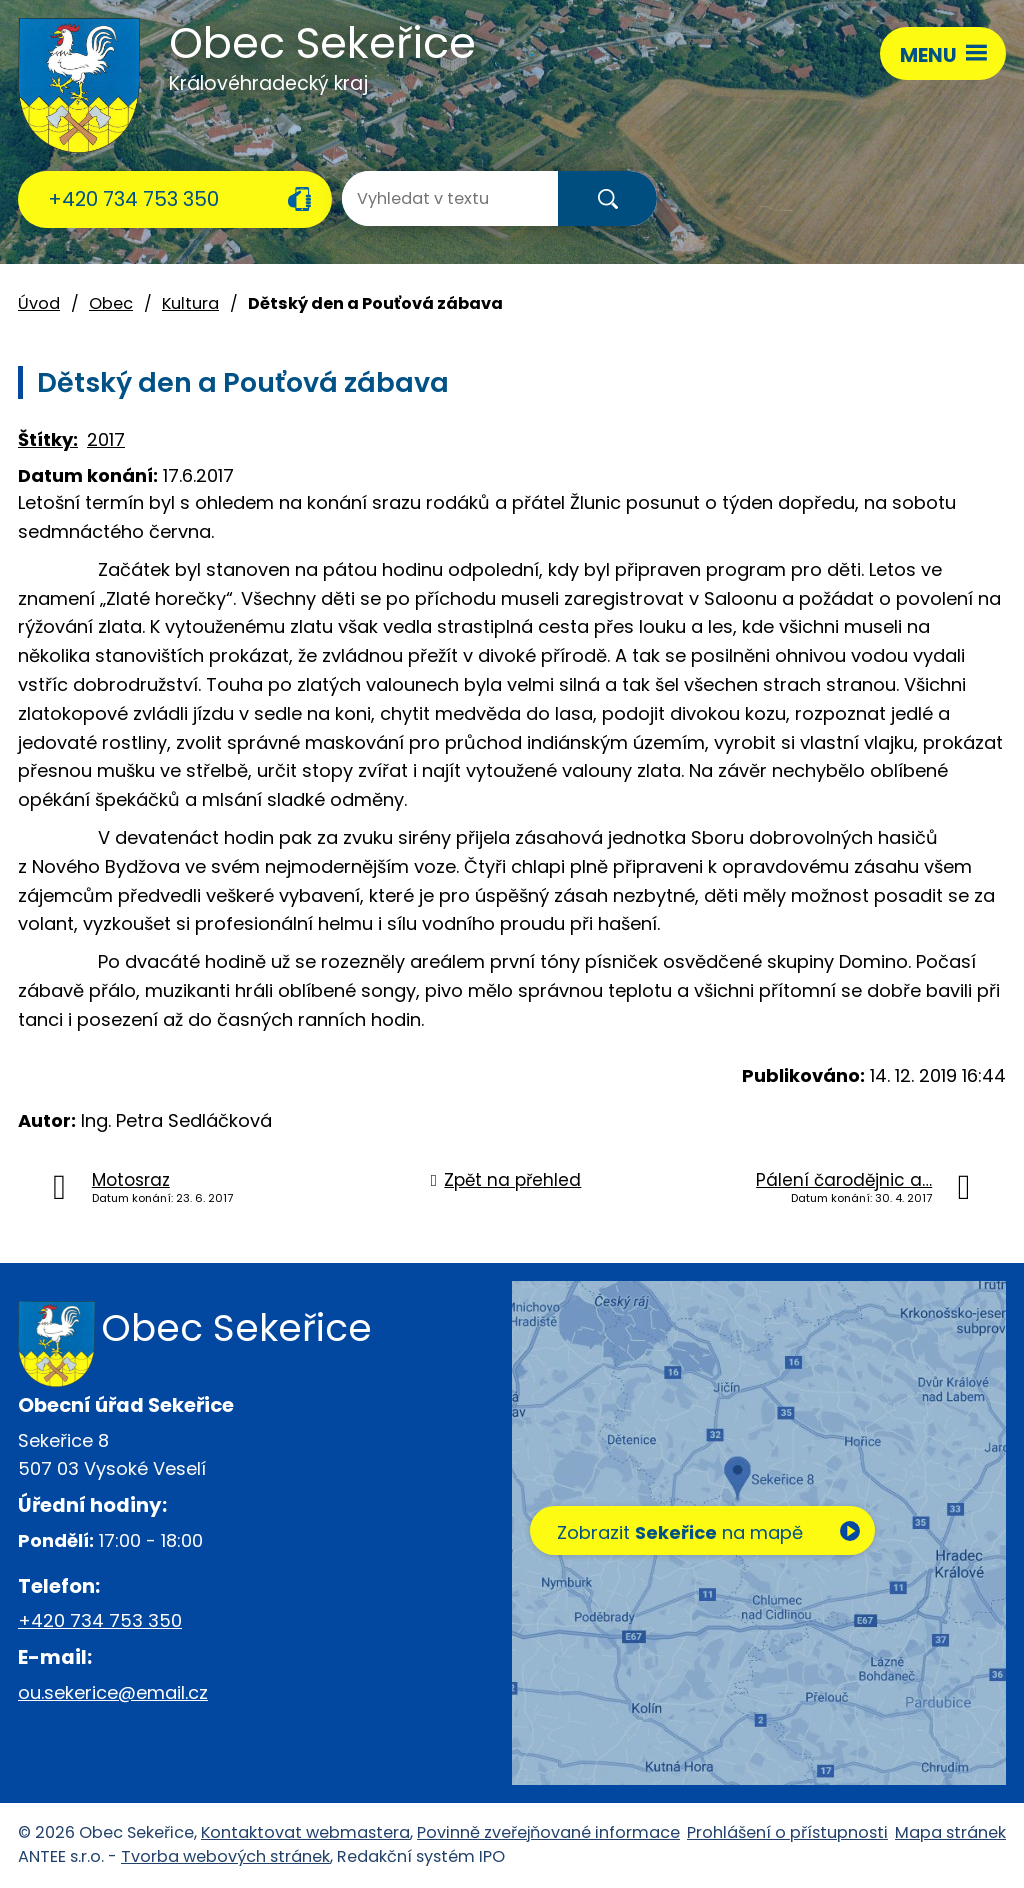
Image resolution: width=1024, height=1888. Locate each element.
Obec (111, 303)
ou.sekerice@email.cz (113, 1692)
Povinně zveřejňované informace (548, 1832)
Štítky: (48, 439)
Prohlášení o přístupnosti (787, 1832)
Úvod (39, 303)
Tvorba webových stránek (225, 1856)
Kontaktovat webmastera (305, 1832)
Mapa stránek (950, 1832)
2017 (106, 439)
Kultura (190, 303)
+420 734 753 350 (133, 199)
